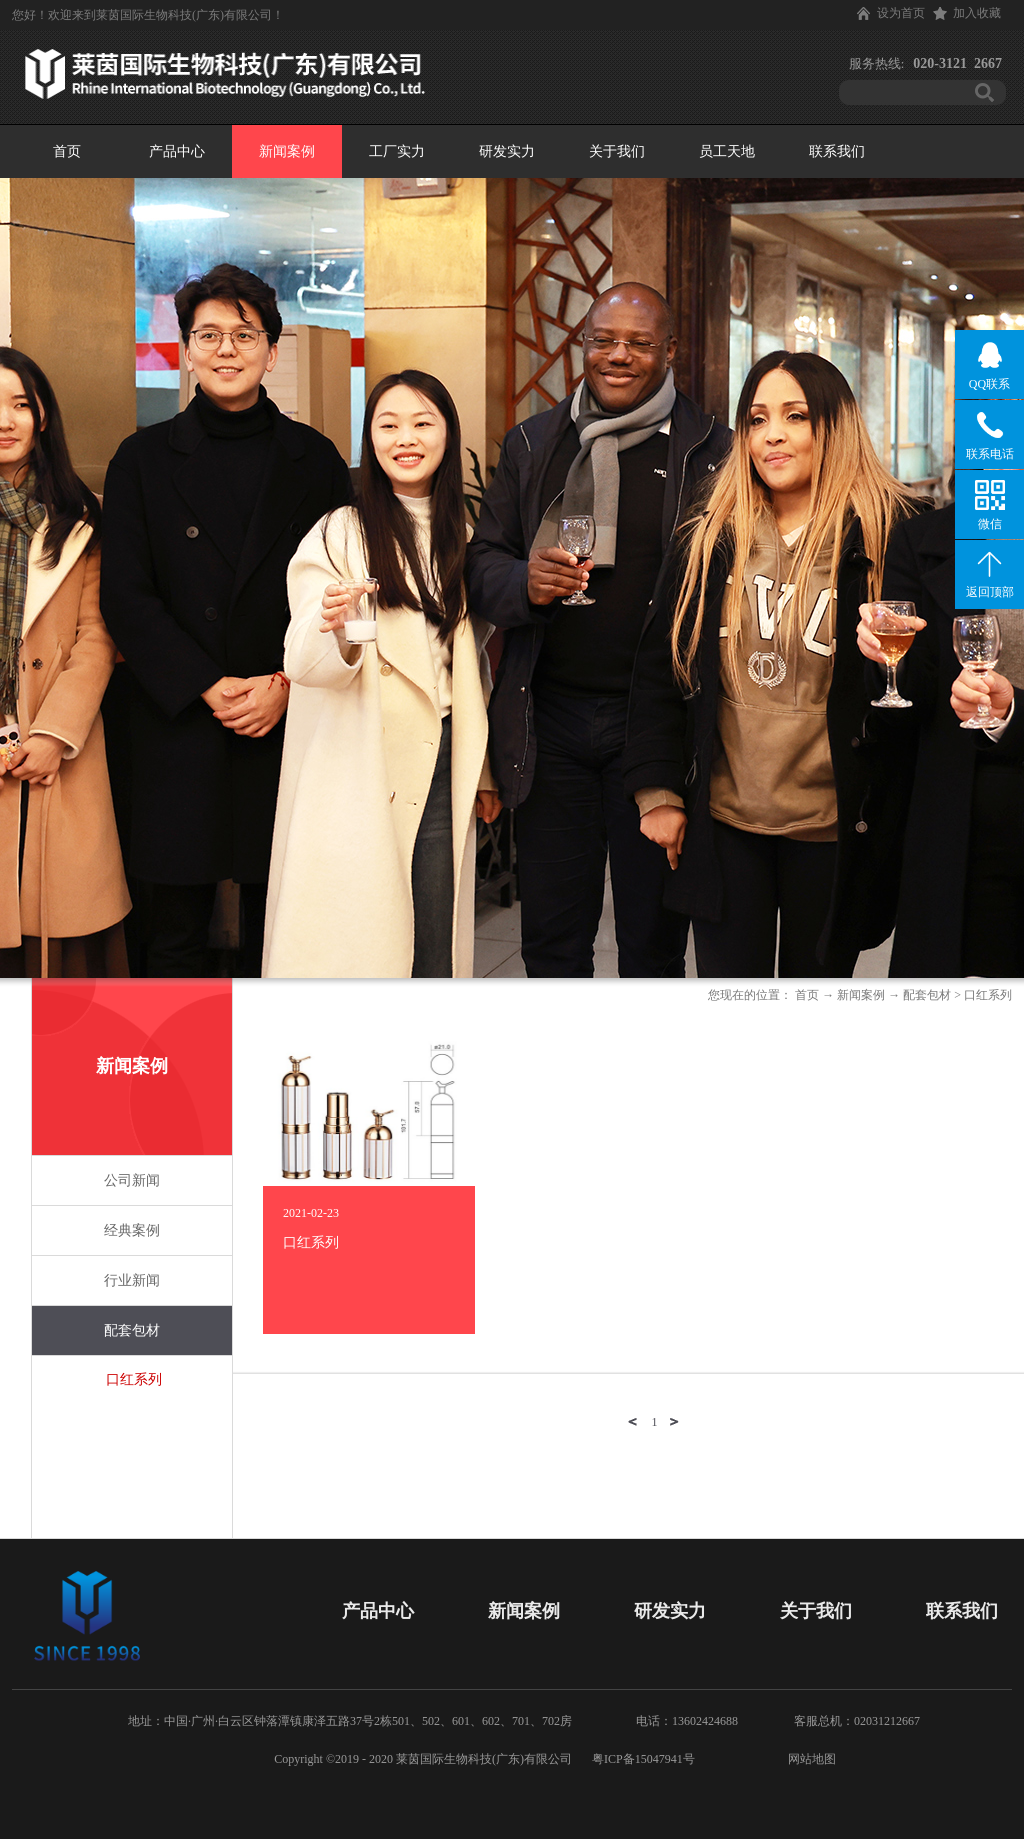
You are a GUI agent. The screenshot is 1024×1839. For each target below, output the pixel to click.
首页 (67, 151)
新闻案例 (861, 995)
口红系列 (988, 995)
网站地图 (809, 1759)
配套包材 (927, 995)
